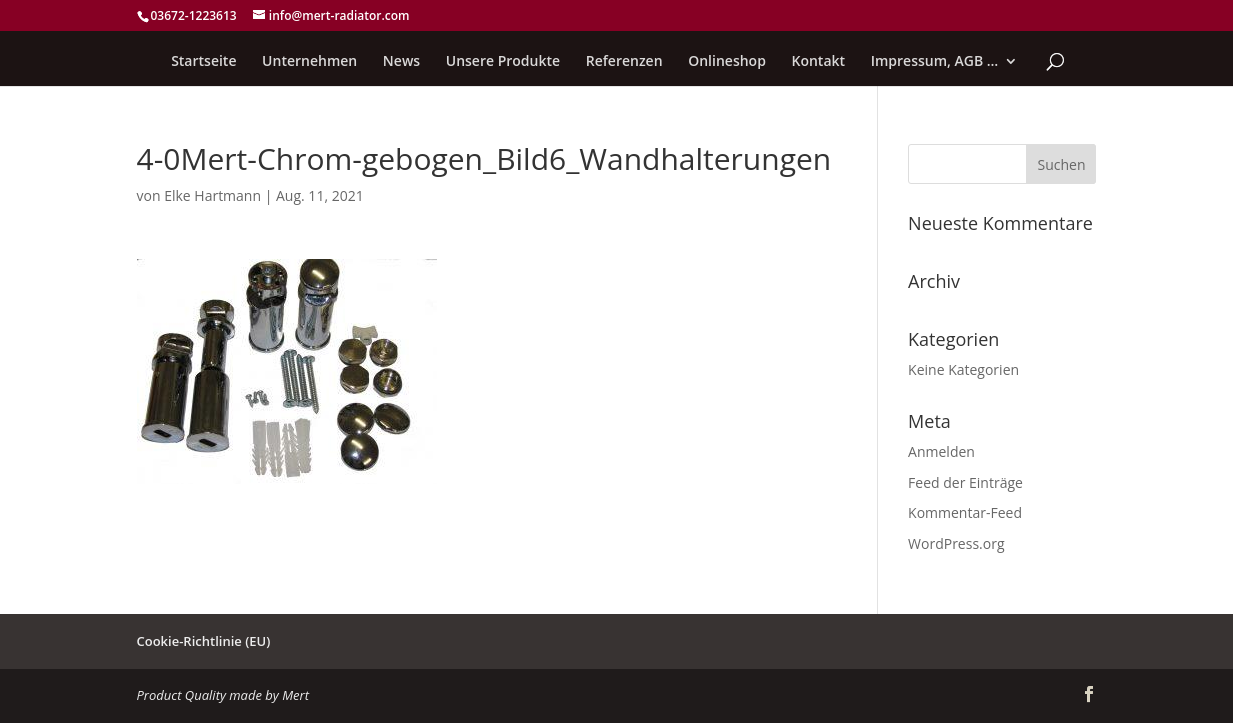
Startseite (203, 62)
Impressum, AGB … (935, 62)
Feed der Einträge (965, 482)
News (401, 62)
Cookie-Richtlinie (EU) (204, 641)
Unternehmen (309, 62)
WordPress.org (956, 543)
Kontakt (819, 62)
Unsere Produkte (503, 62)
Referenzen (624, 62)
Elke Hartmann (212, 195)
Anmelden (941, 451)
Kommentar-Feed (965, 512)
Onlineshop (727, 62)
